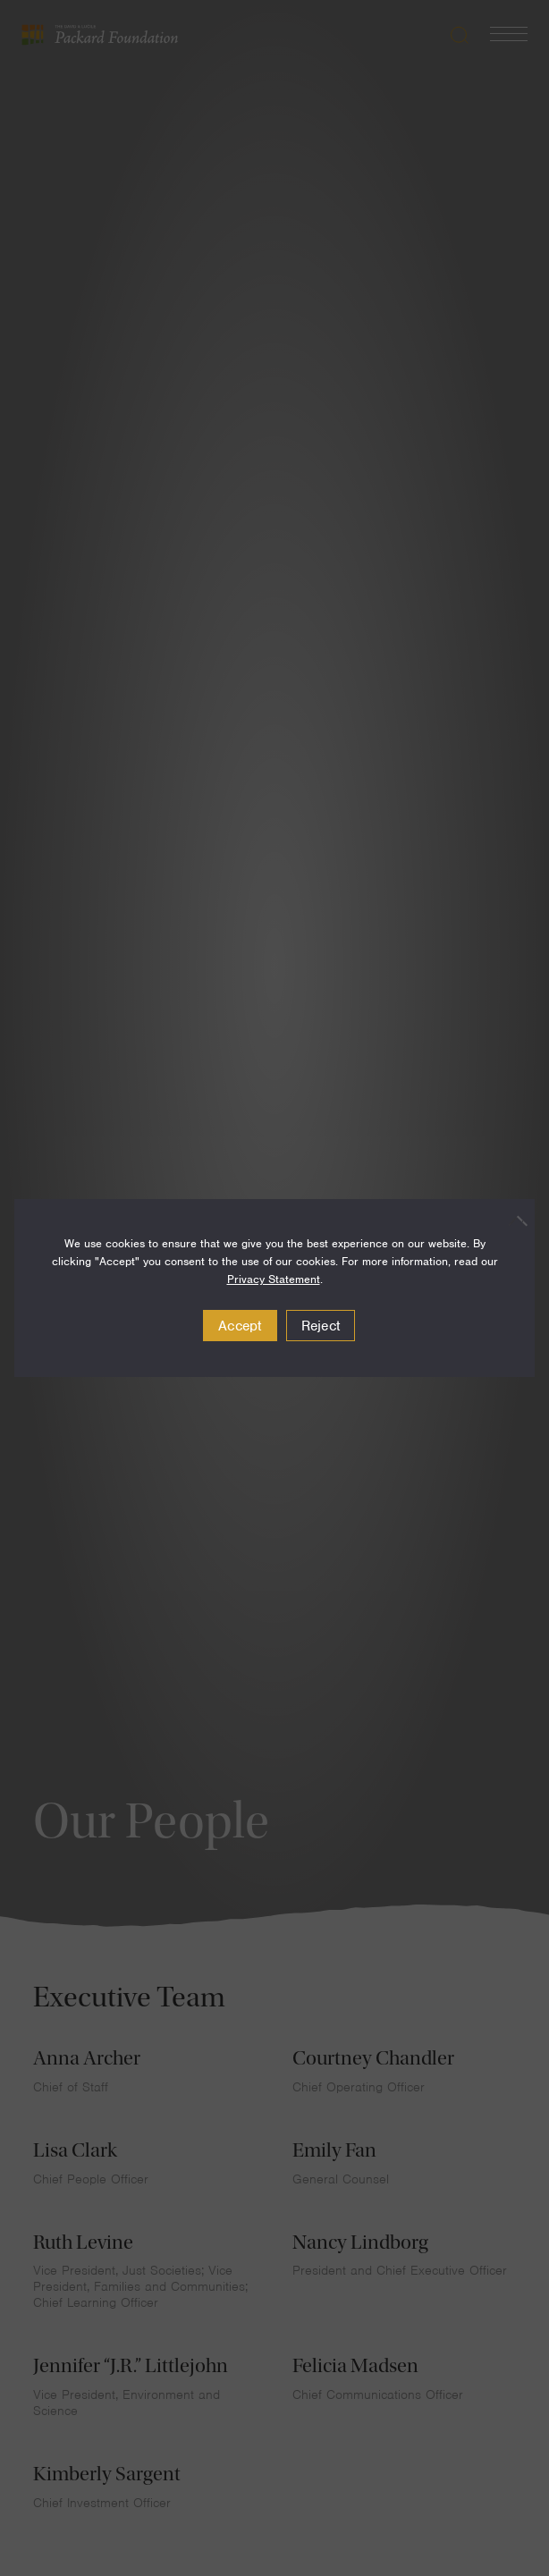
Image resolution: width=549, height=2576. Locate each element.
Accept (240, 1326)
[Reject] (512, 1220)
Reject (321, 1326)
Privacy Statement (273, 1279)
